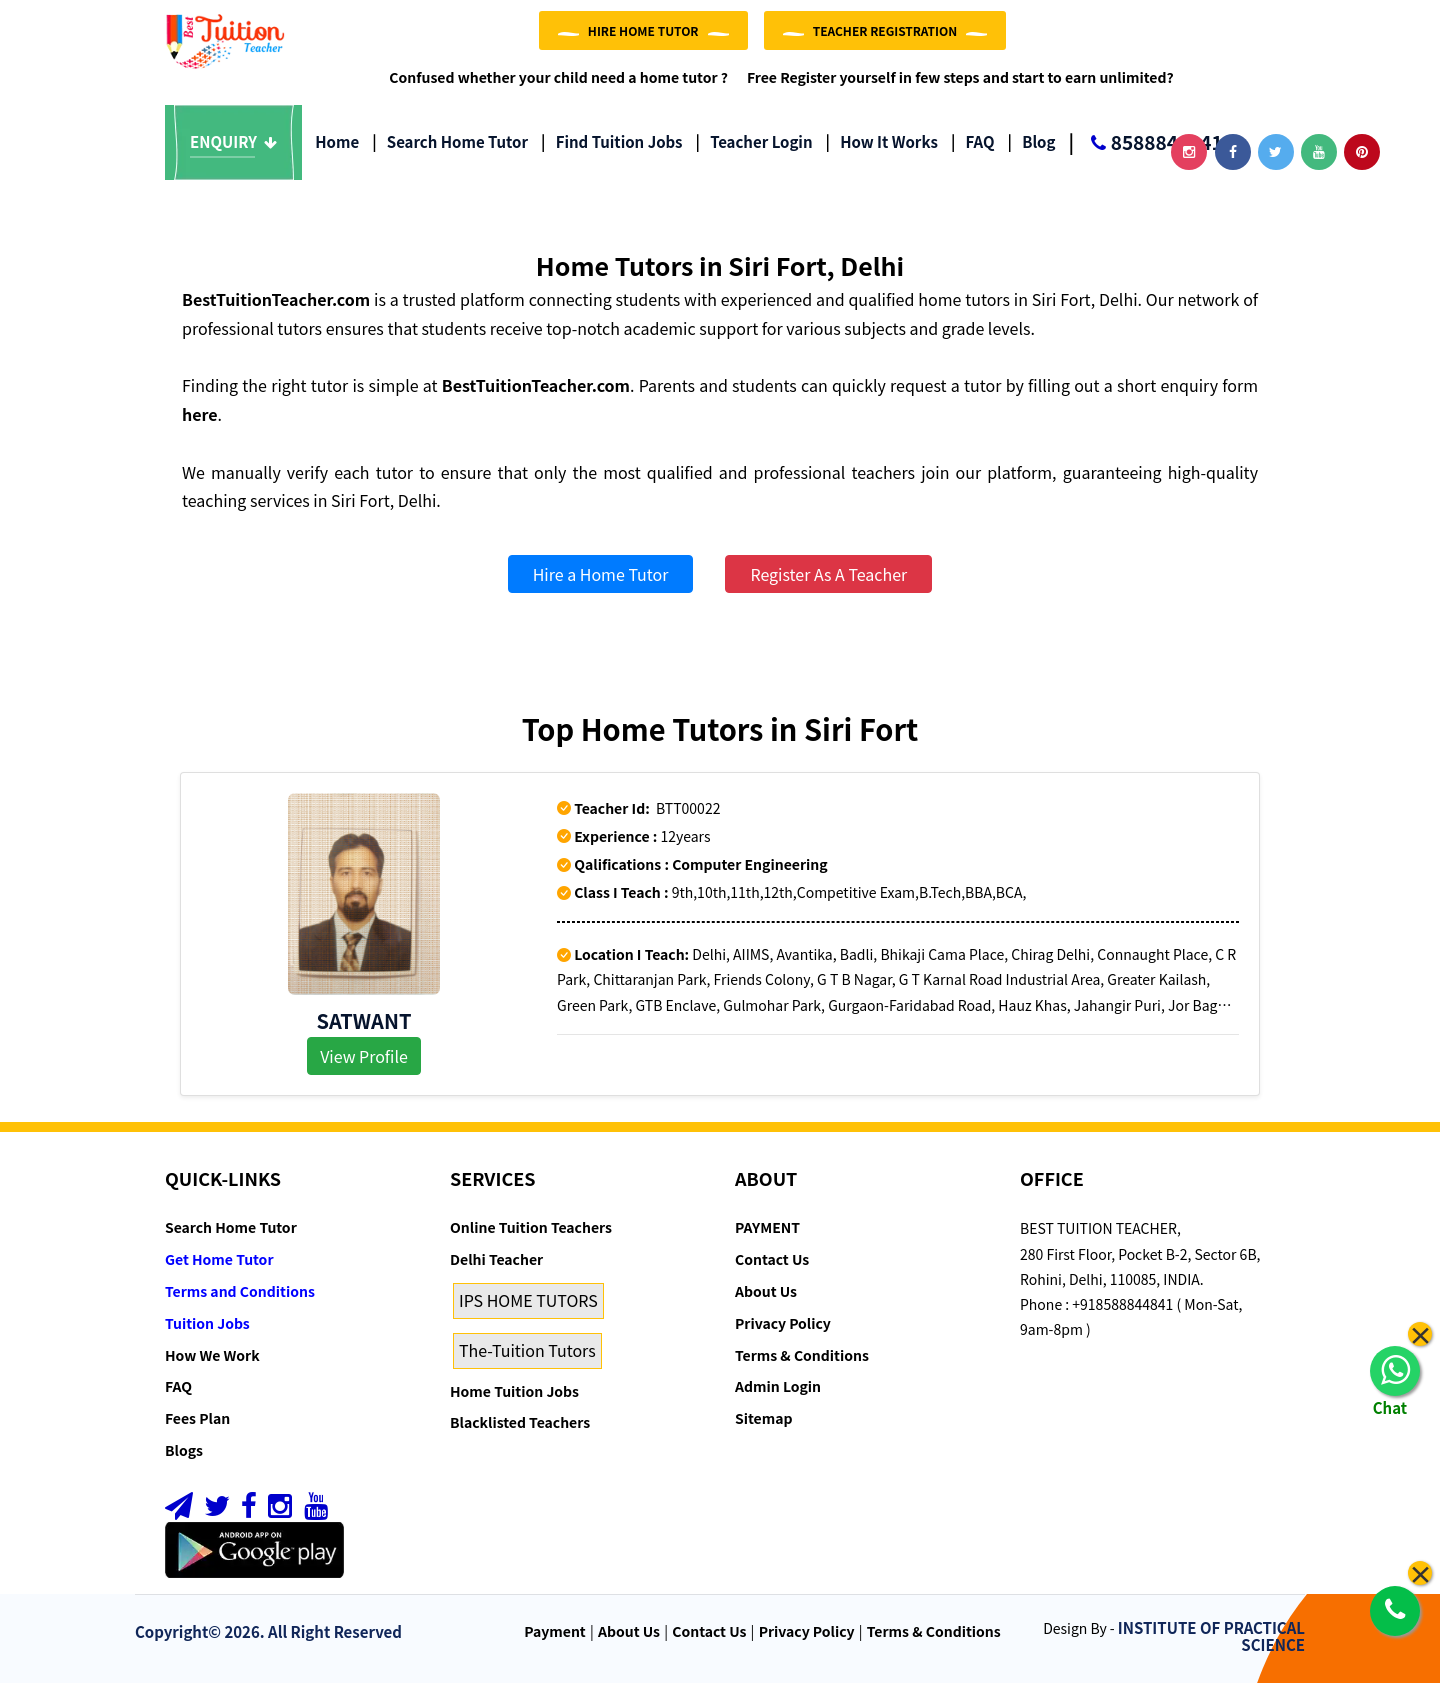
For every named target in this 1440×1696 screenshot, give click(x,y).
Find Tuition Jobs (611, 154)
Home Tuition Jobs (514, 1403)
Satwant (364, 1032)
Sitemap (763, 1431)
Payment (555, 1644)
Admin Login (778, 1399)
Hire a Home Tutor (601, 587)
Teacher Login (753, 154)
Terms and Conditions (240, 1304)
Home (337, 154)
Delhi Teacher (496, 1272)
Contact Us (772, 1272)
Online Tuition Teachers (531, 1240)
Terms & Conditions (802, 1367)
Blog (1032, 154)
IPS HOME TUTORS (528, 1313)
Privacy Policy (783, 1336)
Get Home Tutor (219, 1272)
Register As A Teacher (828, 587)
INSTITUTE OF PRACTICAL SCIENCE (1211, 1649)
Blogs (184, 1463)
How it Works (882, 154)
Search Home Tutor (450, 154)
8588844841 (1145, 156)
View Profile (364, 1068)
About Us (766, 1304)
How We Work (212, 1367)
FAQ (973, 154)
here (200, 427)
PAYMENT (767, 1240)
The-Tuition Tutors (527, 1363)
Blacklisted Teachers (520, 1435)
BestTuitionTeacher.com (276, 312)
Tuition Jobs (207, 1336)
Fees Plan (197, 1431)
